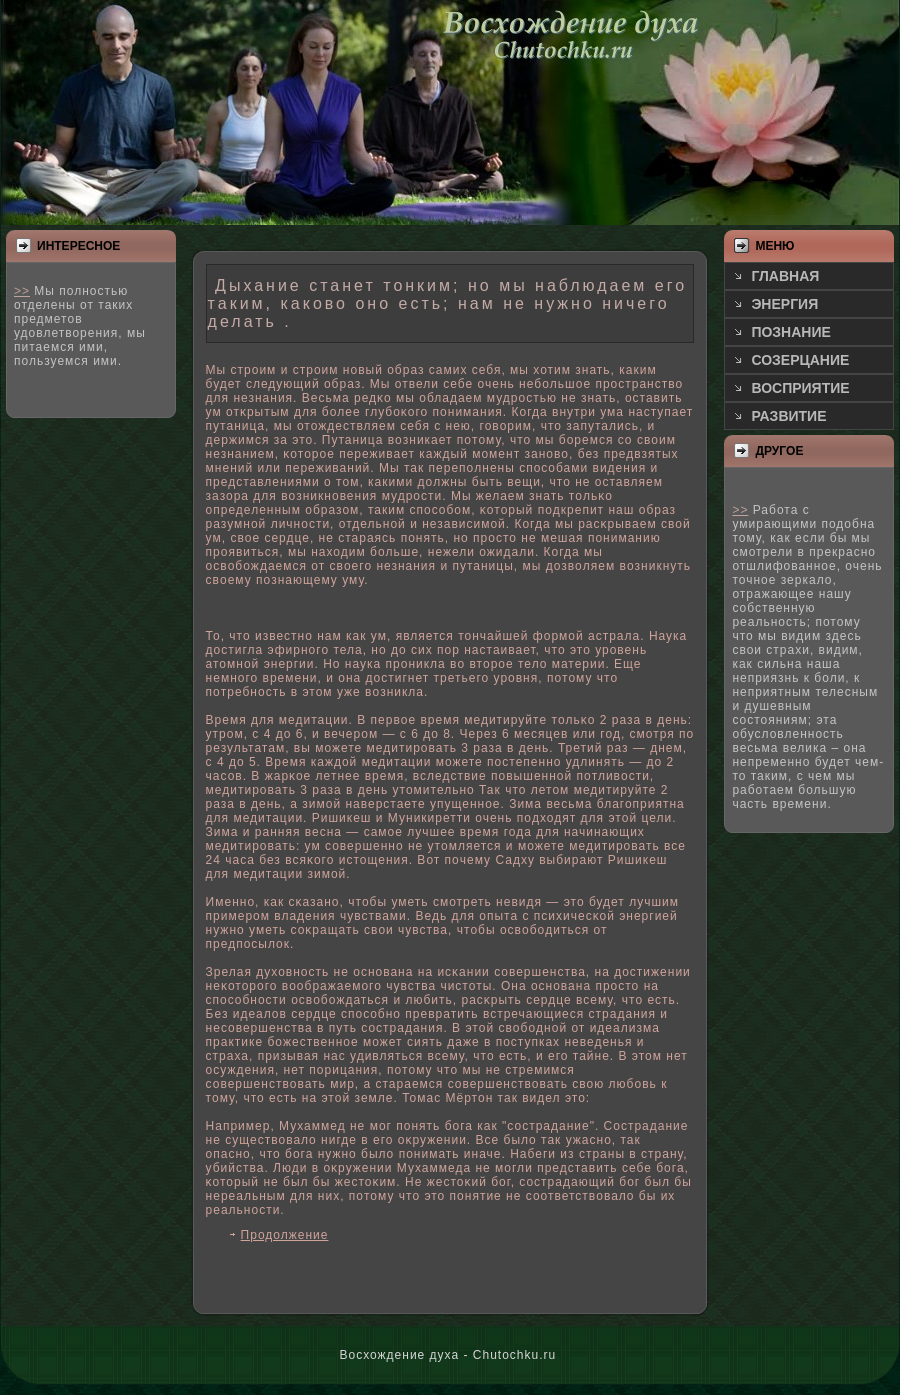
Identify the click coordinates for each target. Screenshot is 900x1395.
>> (22, 291)
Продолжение (285, 1235)
